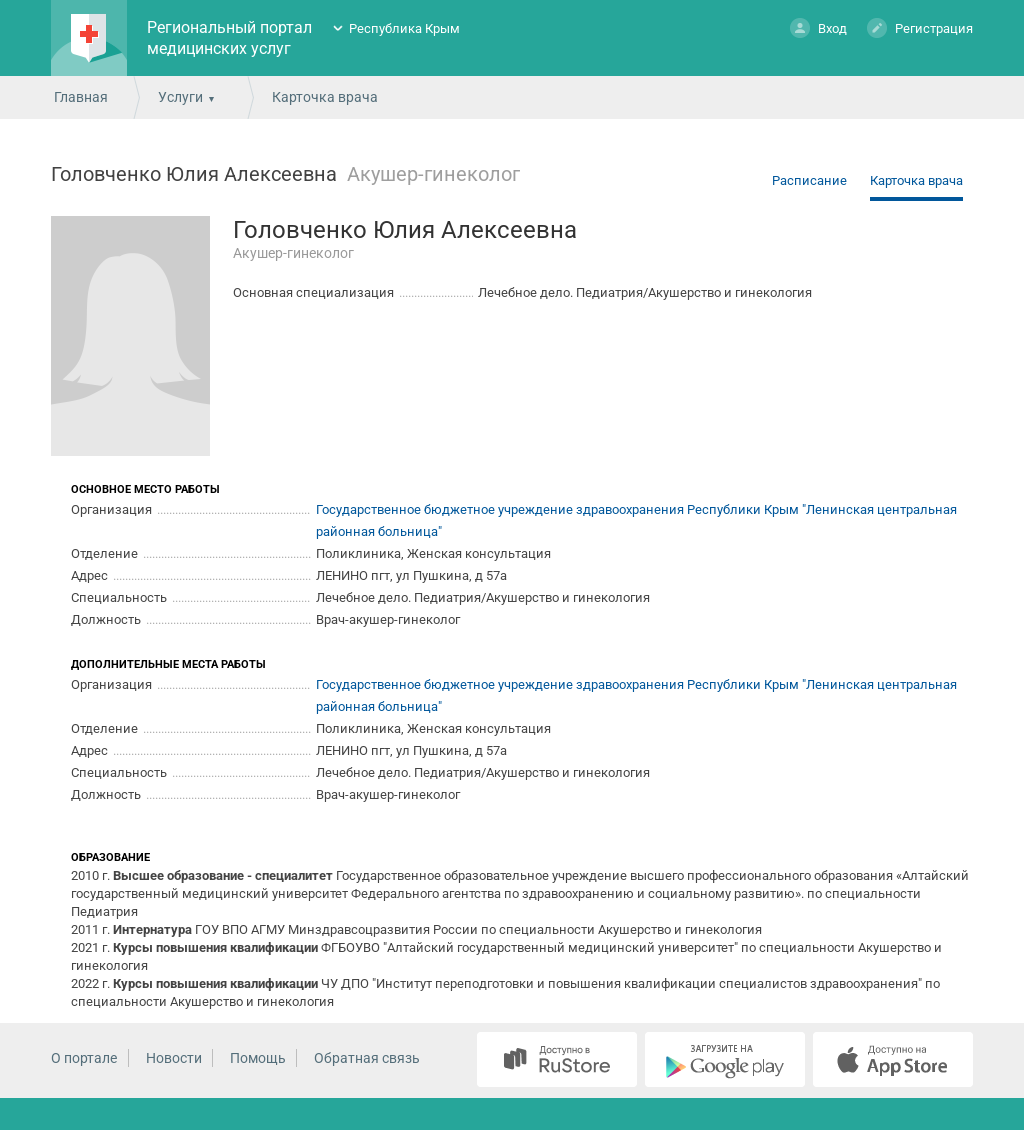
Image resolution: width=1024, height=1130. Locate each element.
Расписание (809, 180)
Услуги (180, 97)
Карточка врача (916, 180)
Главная (81, 97)
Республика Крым (404, 28)
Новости (174, 1058)
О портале (84, 1058)
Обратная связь (367, 1058)
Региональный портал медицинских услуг (229, 38)
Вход (818, 27)
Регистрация (920, 27)
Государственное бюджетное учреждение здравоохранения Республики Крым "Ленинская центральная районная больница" (636, 520)
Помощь (258, 1058)
